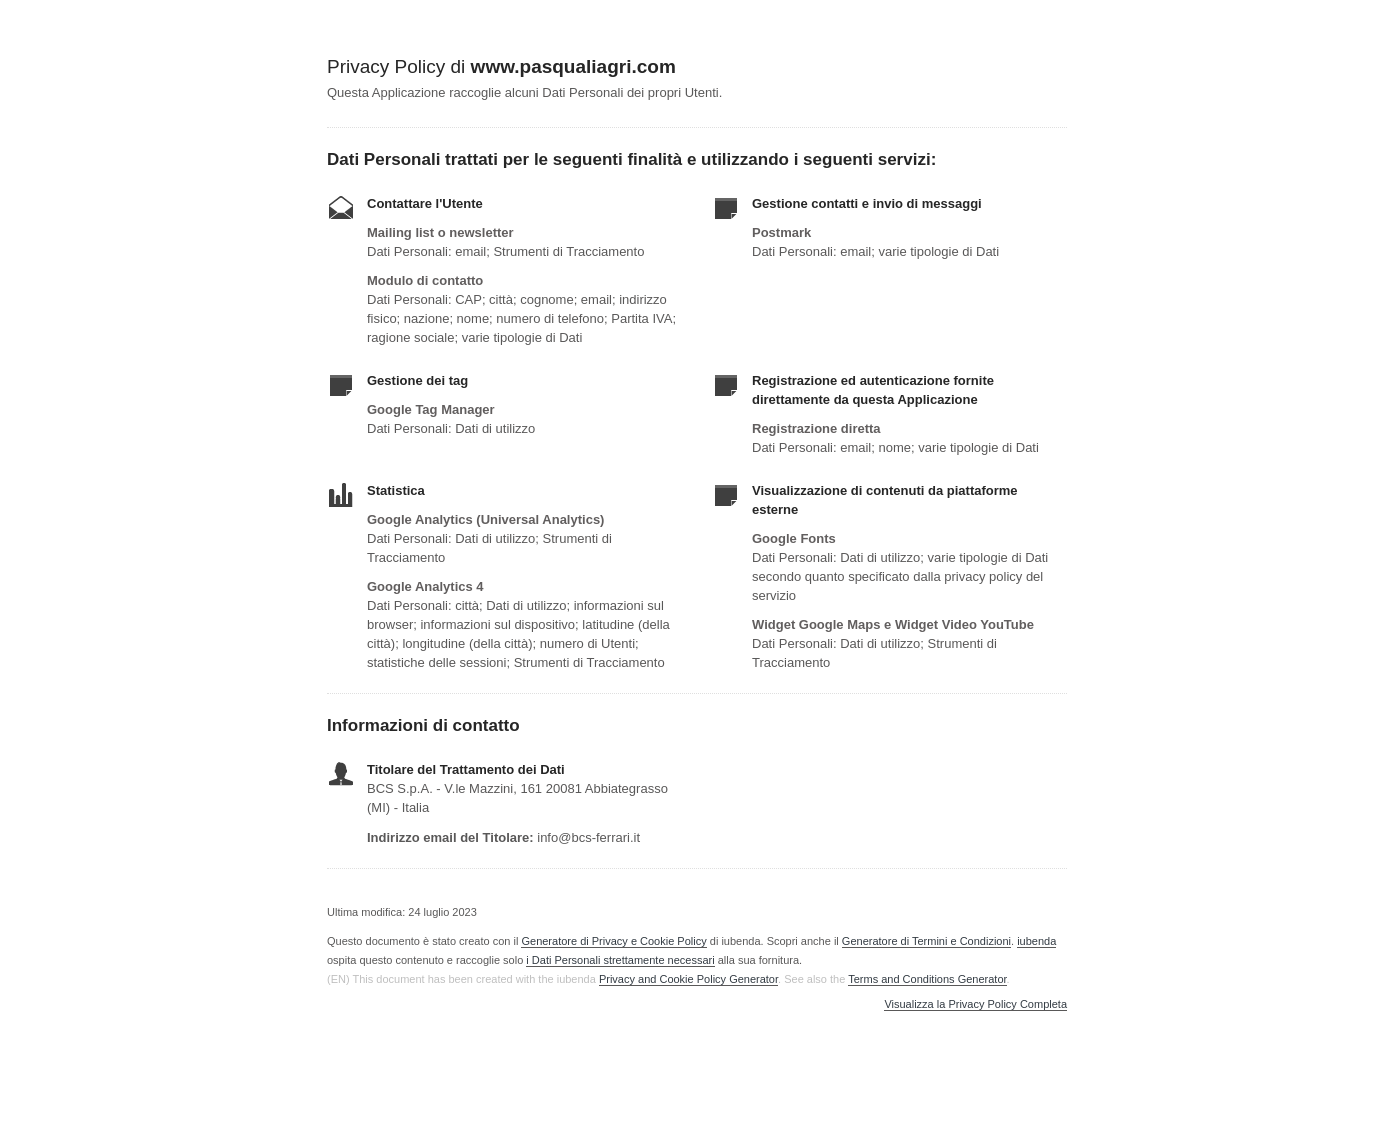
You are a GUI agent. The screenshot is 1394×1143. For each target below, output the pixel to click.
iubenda (1036, 941)
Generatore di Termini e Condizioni (926, 941)
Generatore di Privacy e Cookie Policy (613, 941)
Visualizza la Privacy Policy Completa (975, 1004)
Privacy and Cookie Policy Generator (688, 979)
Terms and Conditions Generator (927, 979)
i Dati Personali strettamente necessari (620, 960)
